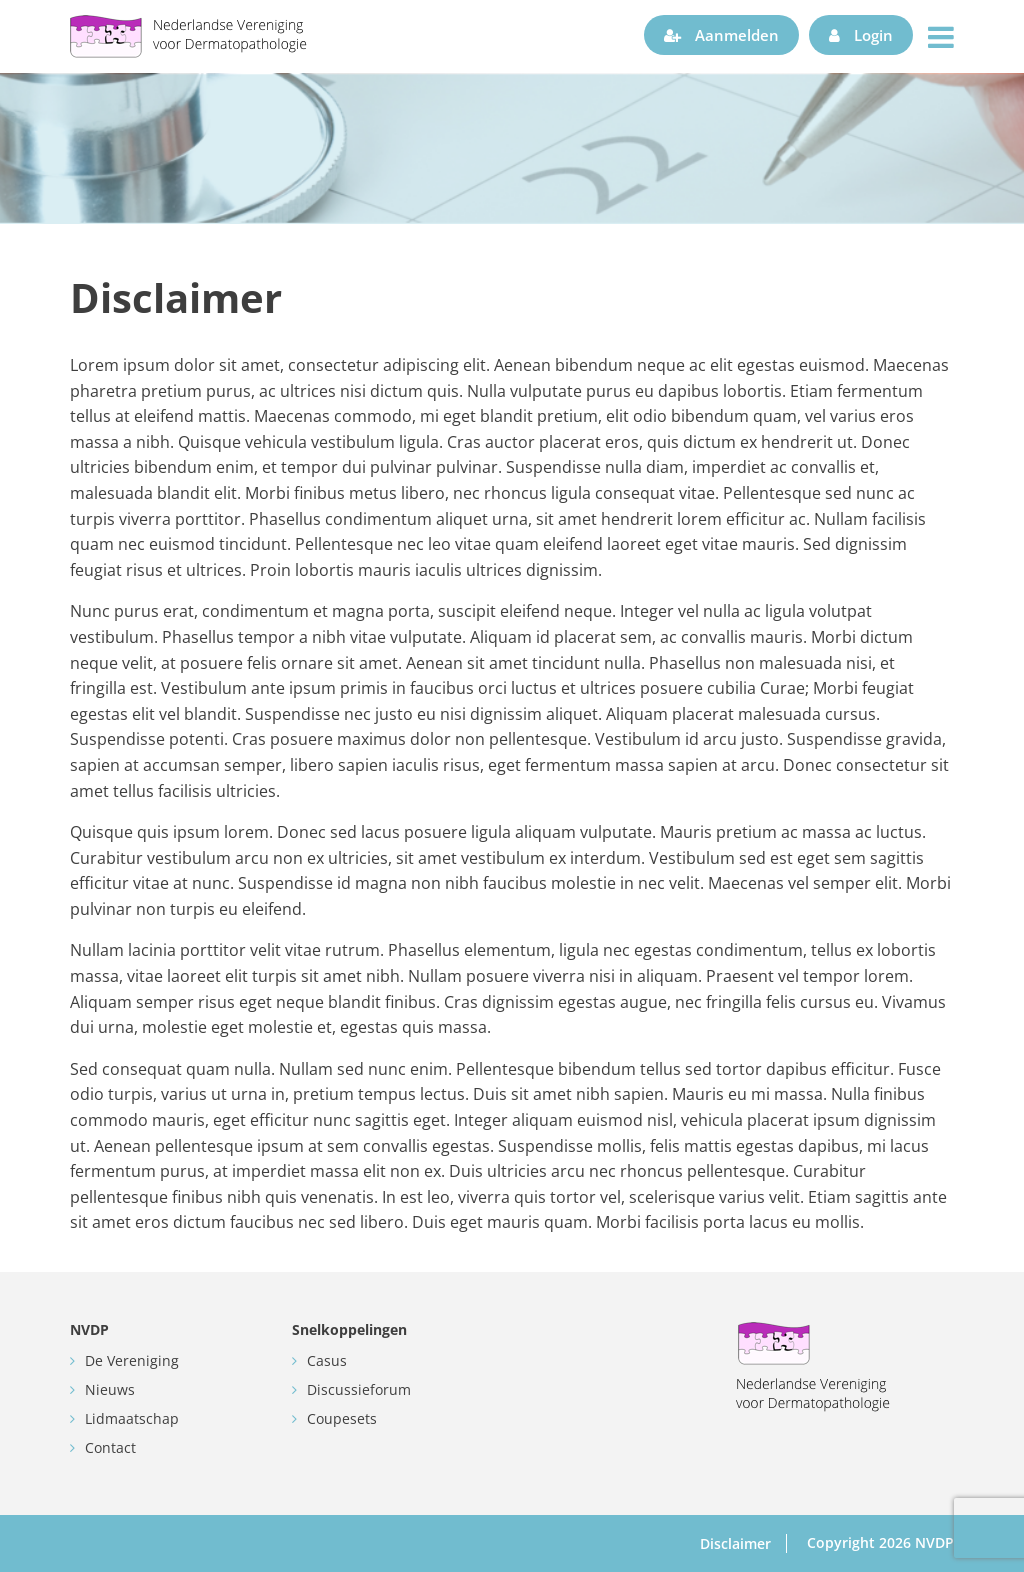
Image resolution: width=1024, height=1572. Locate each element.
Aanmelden (721, 35)
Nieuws (110, 1389)
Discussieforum (359, 1389)
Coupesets (342, 1418)
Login (861, 35)
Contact (110, 1447)
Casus (327, 1360)
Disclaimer (735, 1543)
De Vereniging (132, 1360)
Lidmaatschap (132, 1418)
